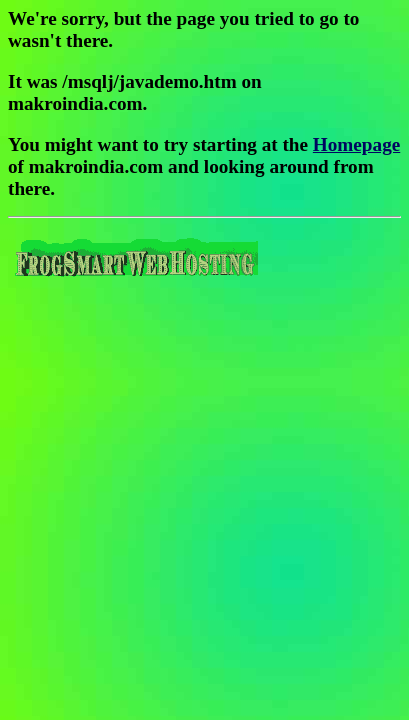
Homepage (356, 144)
